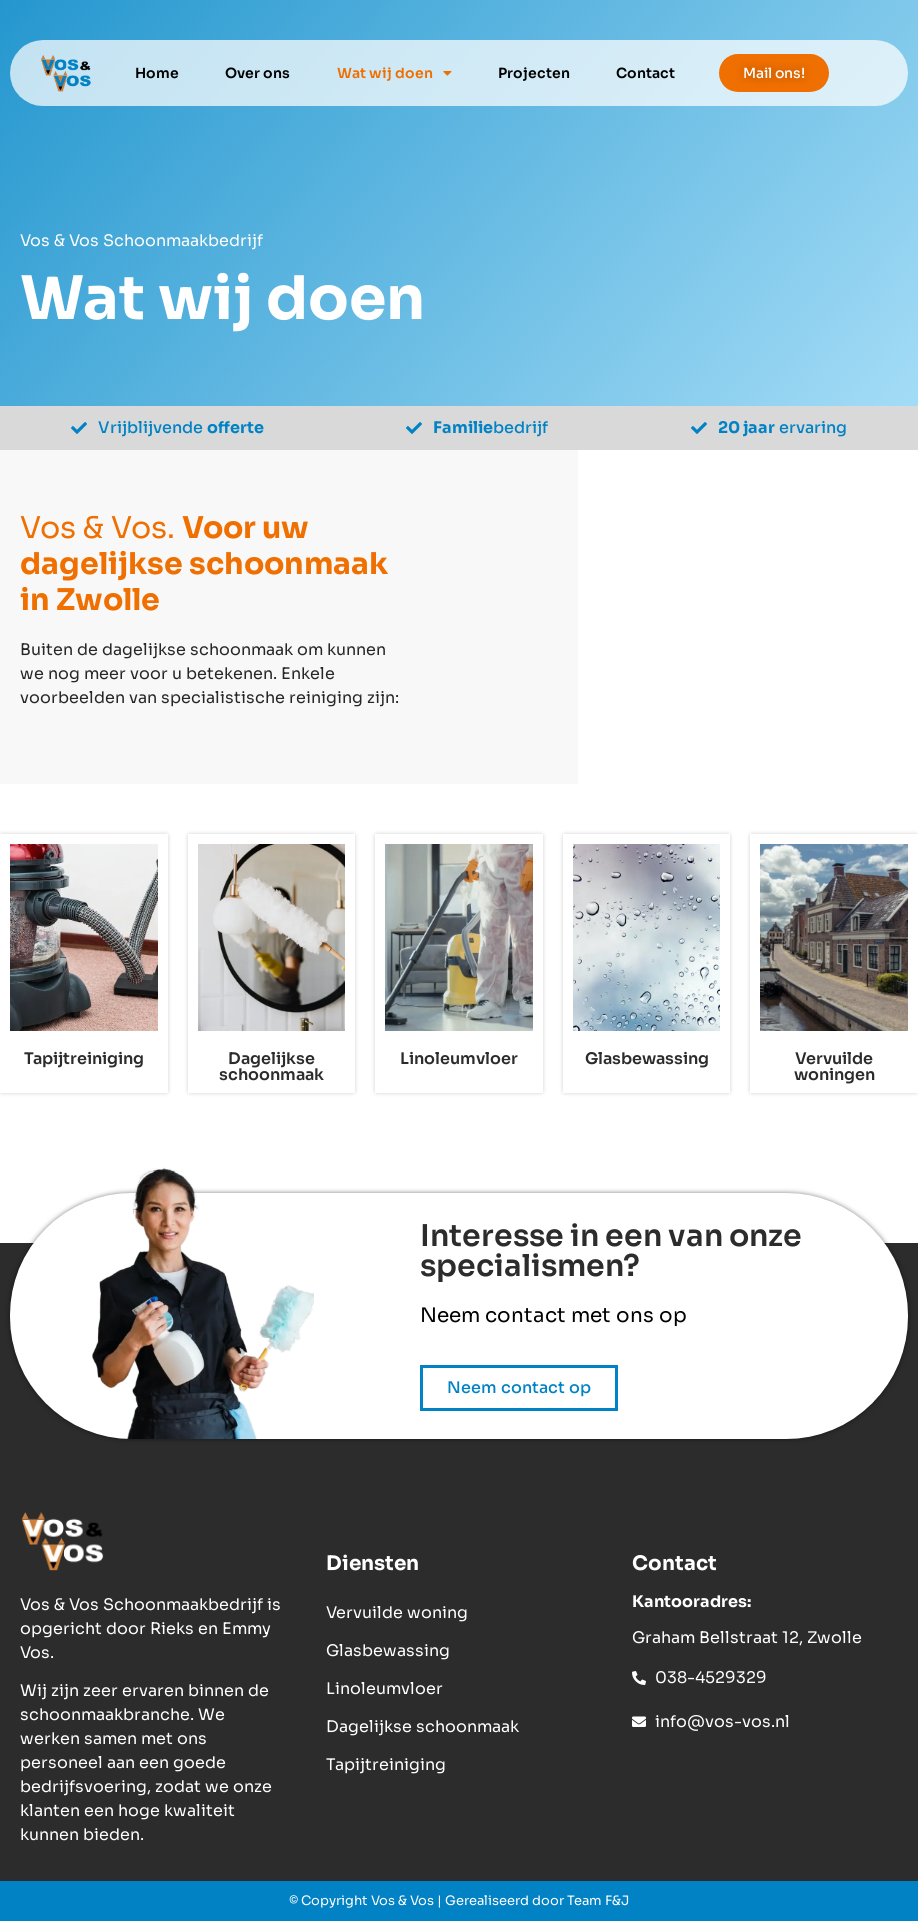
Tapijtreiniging (386, 1764)
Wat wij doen (394, 73)
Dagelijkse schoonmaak (422, 1726)
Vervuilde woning (397, 1612)
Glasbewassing (388, 1650)
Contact (645, 73)
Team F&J (598, 1900)
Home (157, 73)
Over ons (257, 73)
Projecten (534, 73)
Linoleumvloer (384, 1688)
